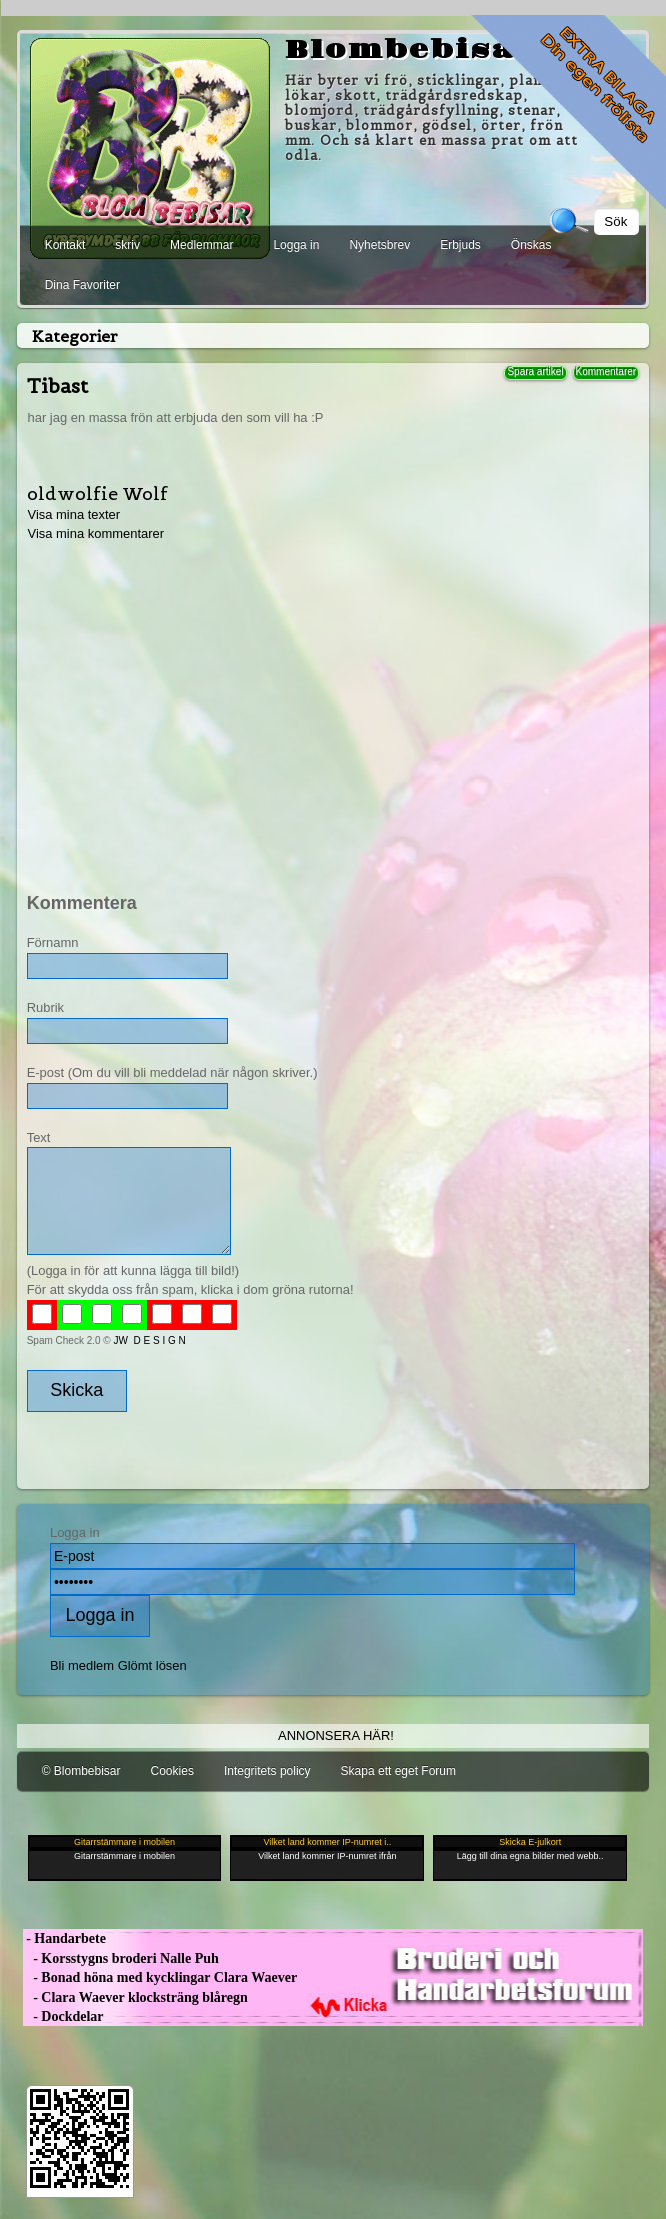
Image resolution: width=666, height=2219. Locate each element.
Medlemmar (201, 245)
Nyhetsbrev (379, 245)
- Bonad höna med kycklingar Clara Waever (160, 1977)
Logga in (296, 245)
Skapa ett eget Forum (398, 1771)
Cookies (172, 1771)
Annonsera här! (336, 1735)
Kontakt (65, 245)
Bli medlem (82, 1665)
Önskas (531, 245)
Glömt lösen (152, 1665)
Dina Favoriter (82, 285)
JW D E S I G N (150, 1340)
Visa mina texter (73, 514)
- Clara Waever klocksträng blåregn (135, 1997)
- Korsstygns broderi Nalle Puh (121, 1958)
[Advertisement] (331, 703)
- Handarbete (64, 1938)
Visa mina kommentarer (95, 533)
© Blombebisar (81, 1771)
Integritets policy (267, 1771)
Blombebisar (411, 50)
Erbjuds (460, 245)
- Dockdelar (63, 2016)
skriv (127, 245)
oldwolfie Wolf (97, 493)
